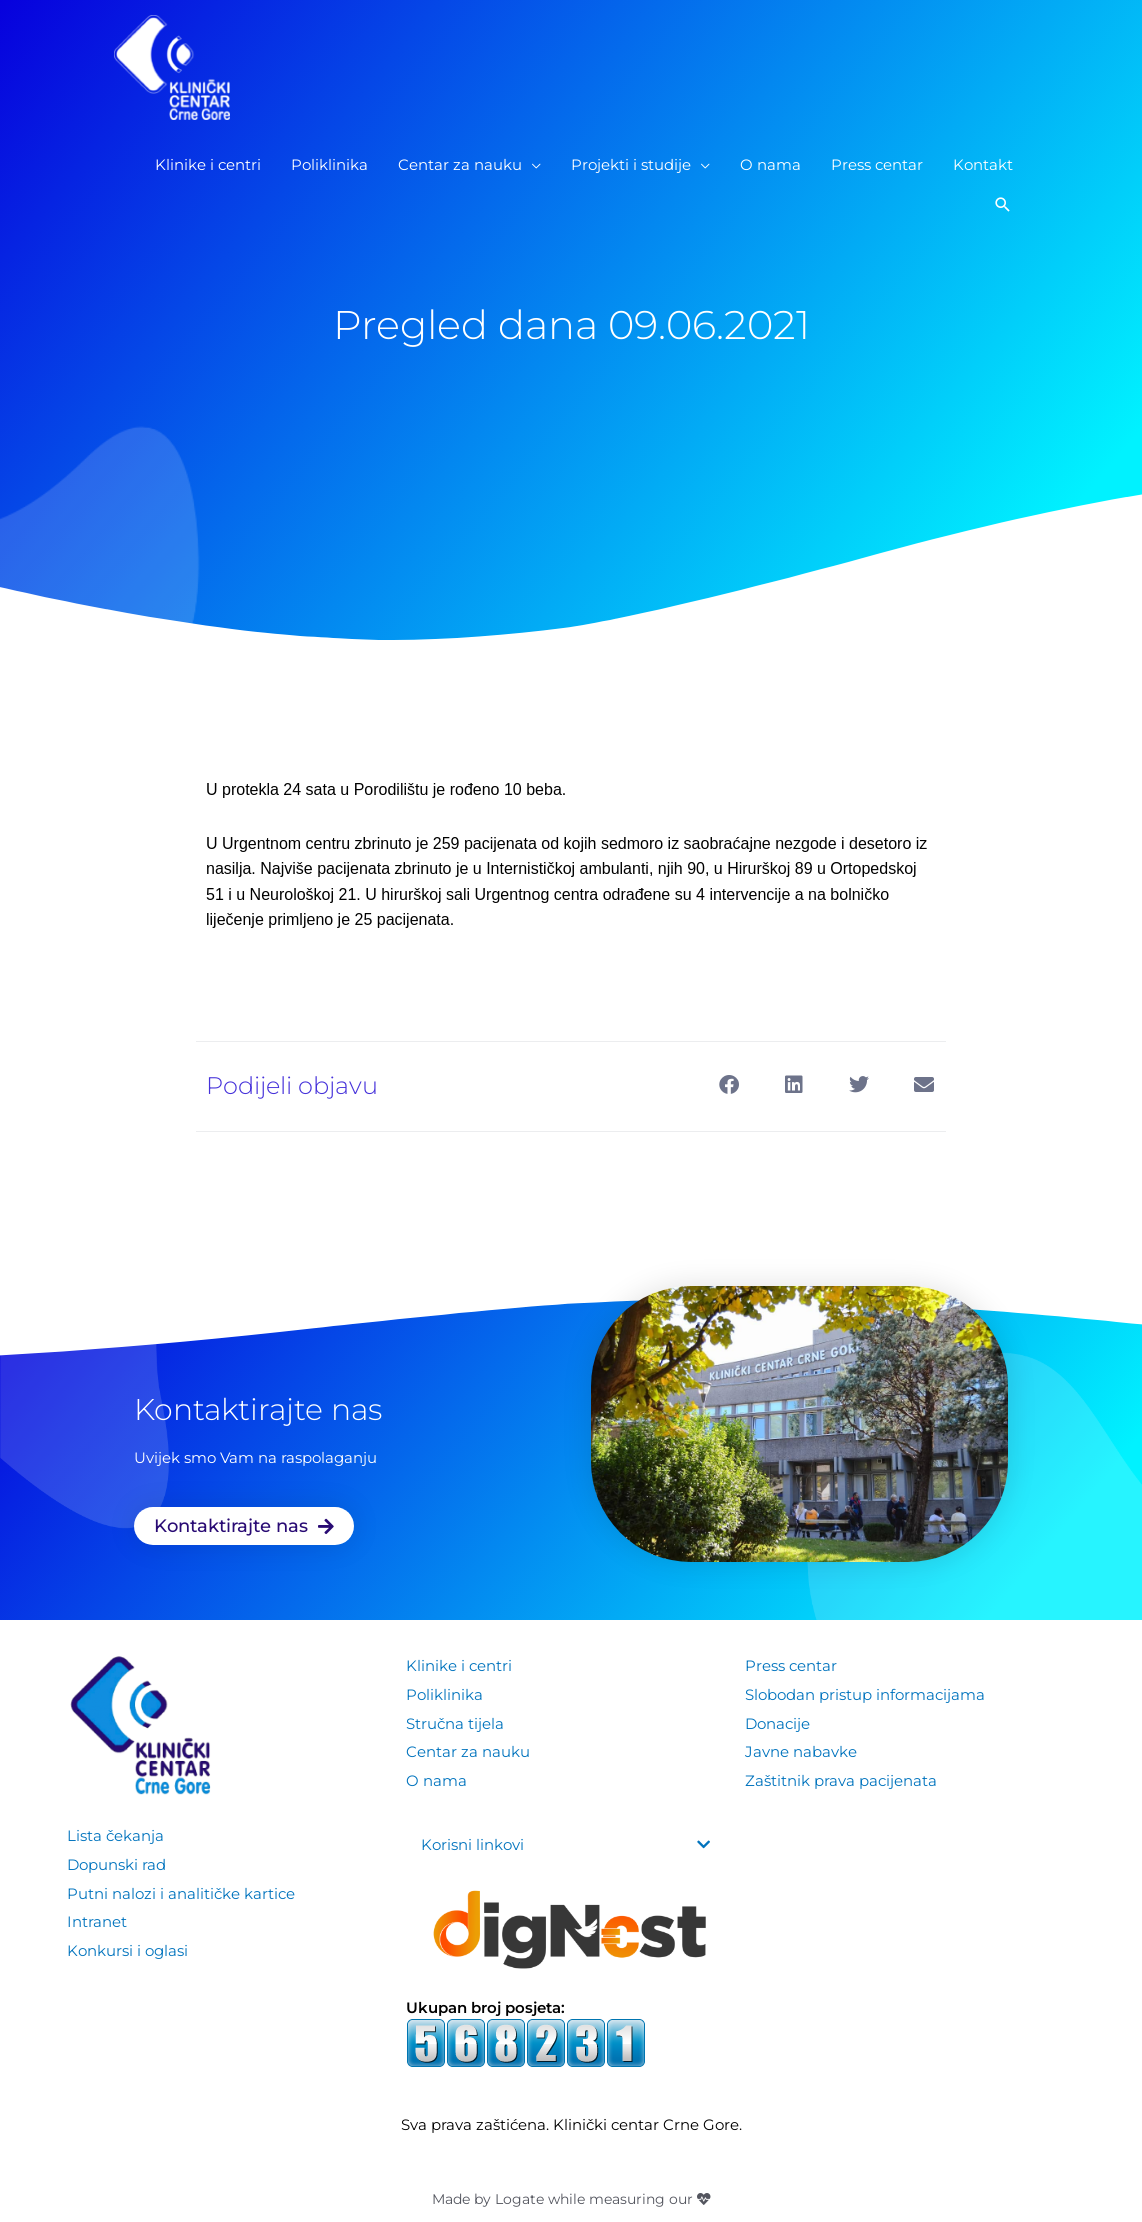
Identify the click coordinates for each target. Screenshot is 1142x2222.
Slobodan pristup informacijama (865, 1693)
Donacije (777, 1721)
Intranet (97, 1919)
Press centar (791, 1665)
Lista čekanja (115, 1835)
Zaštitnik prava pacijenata (841, 1777)
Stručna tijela (455, 1721)
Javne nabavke (801, 1749)
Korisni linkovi (472, 1844)
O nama (436, 1777)
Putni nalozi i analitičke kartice (181, 1891)
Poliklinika (444, 1693)
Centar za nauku (468, 1749)
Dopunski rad (116, 1863)
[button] (1003, 209)
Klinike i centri (459, 1665)
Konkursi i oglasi (127, 1947)
